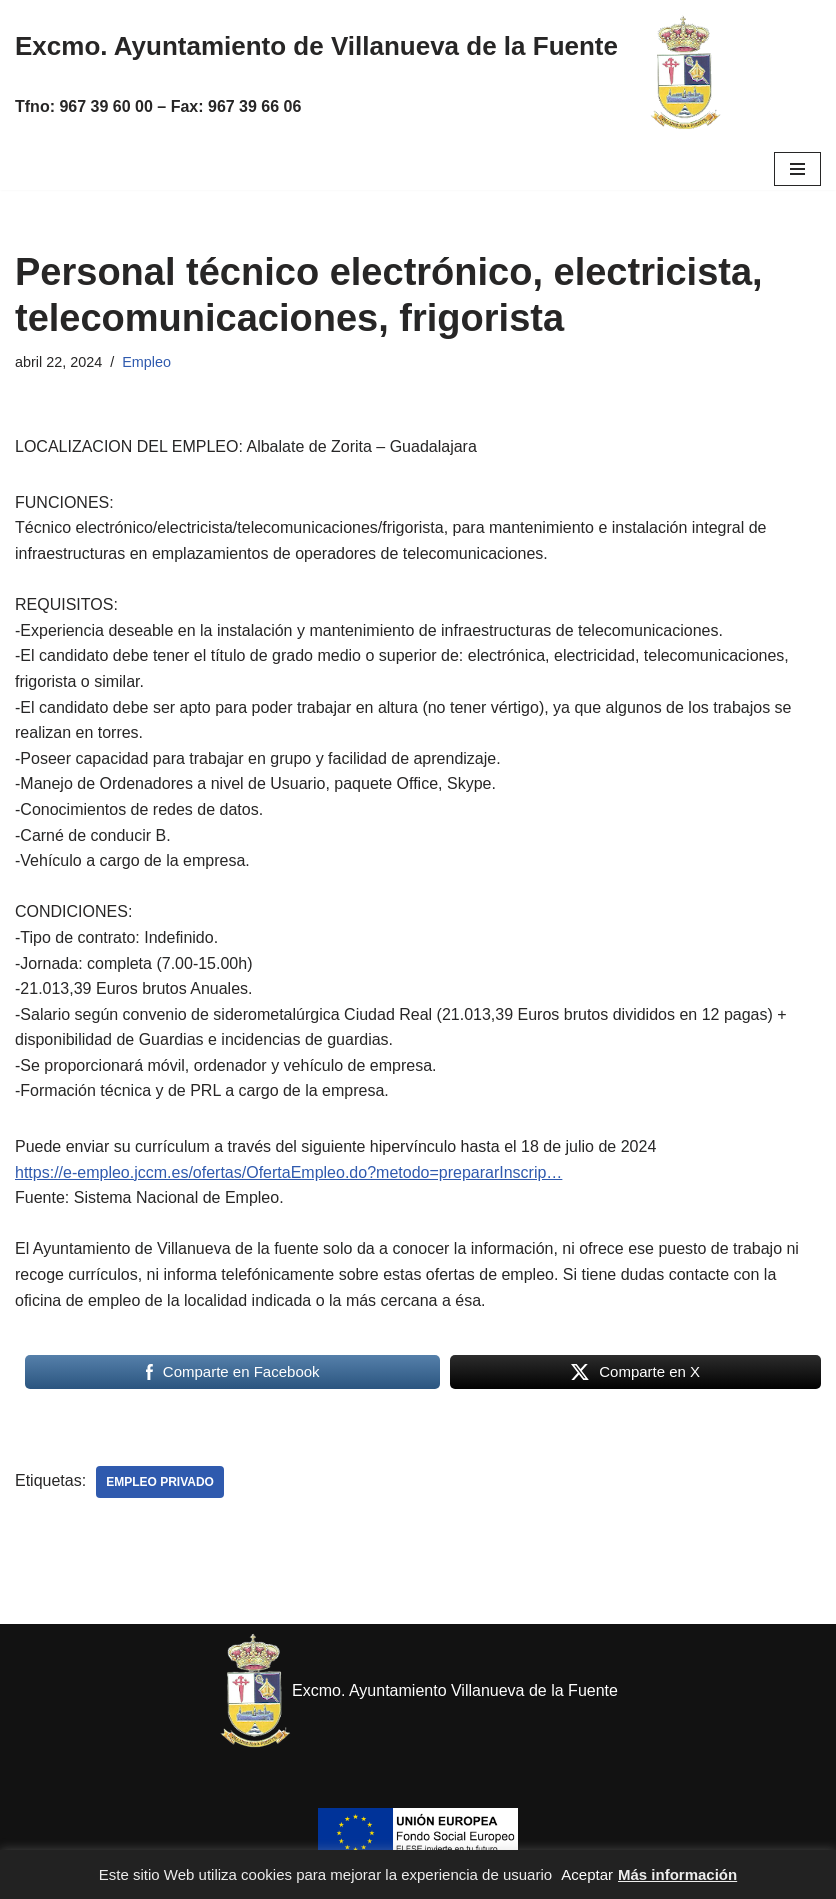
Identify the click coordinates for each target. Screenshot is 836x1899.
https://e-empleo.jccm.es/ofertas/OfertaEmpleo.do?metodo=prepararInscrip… (288, 1172)
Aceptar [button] (587, 1874)
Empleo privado (160, 1482)
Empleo (146, 362)
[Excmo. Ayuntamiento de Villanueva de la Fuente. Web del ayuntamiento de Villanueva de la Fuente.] (685, 74)
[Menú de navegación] (797, 169)
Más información (677, 1874)
